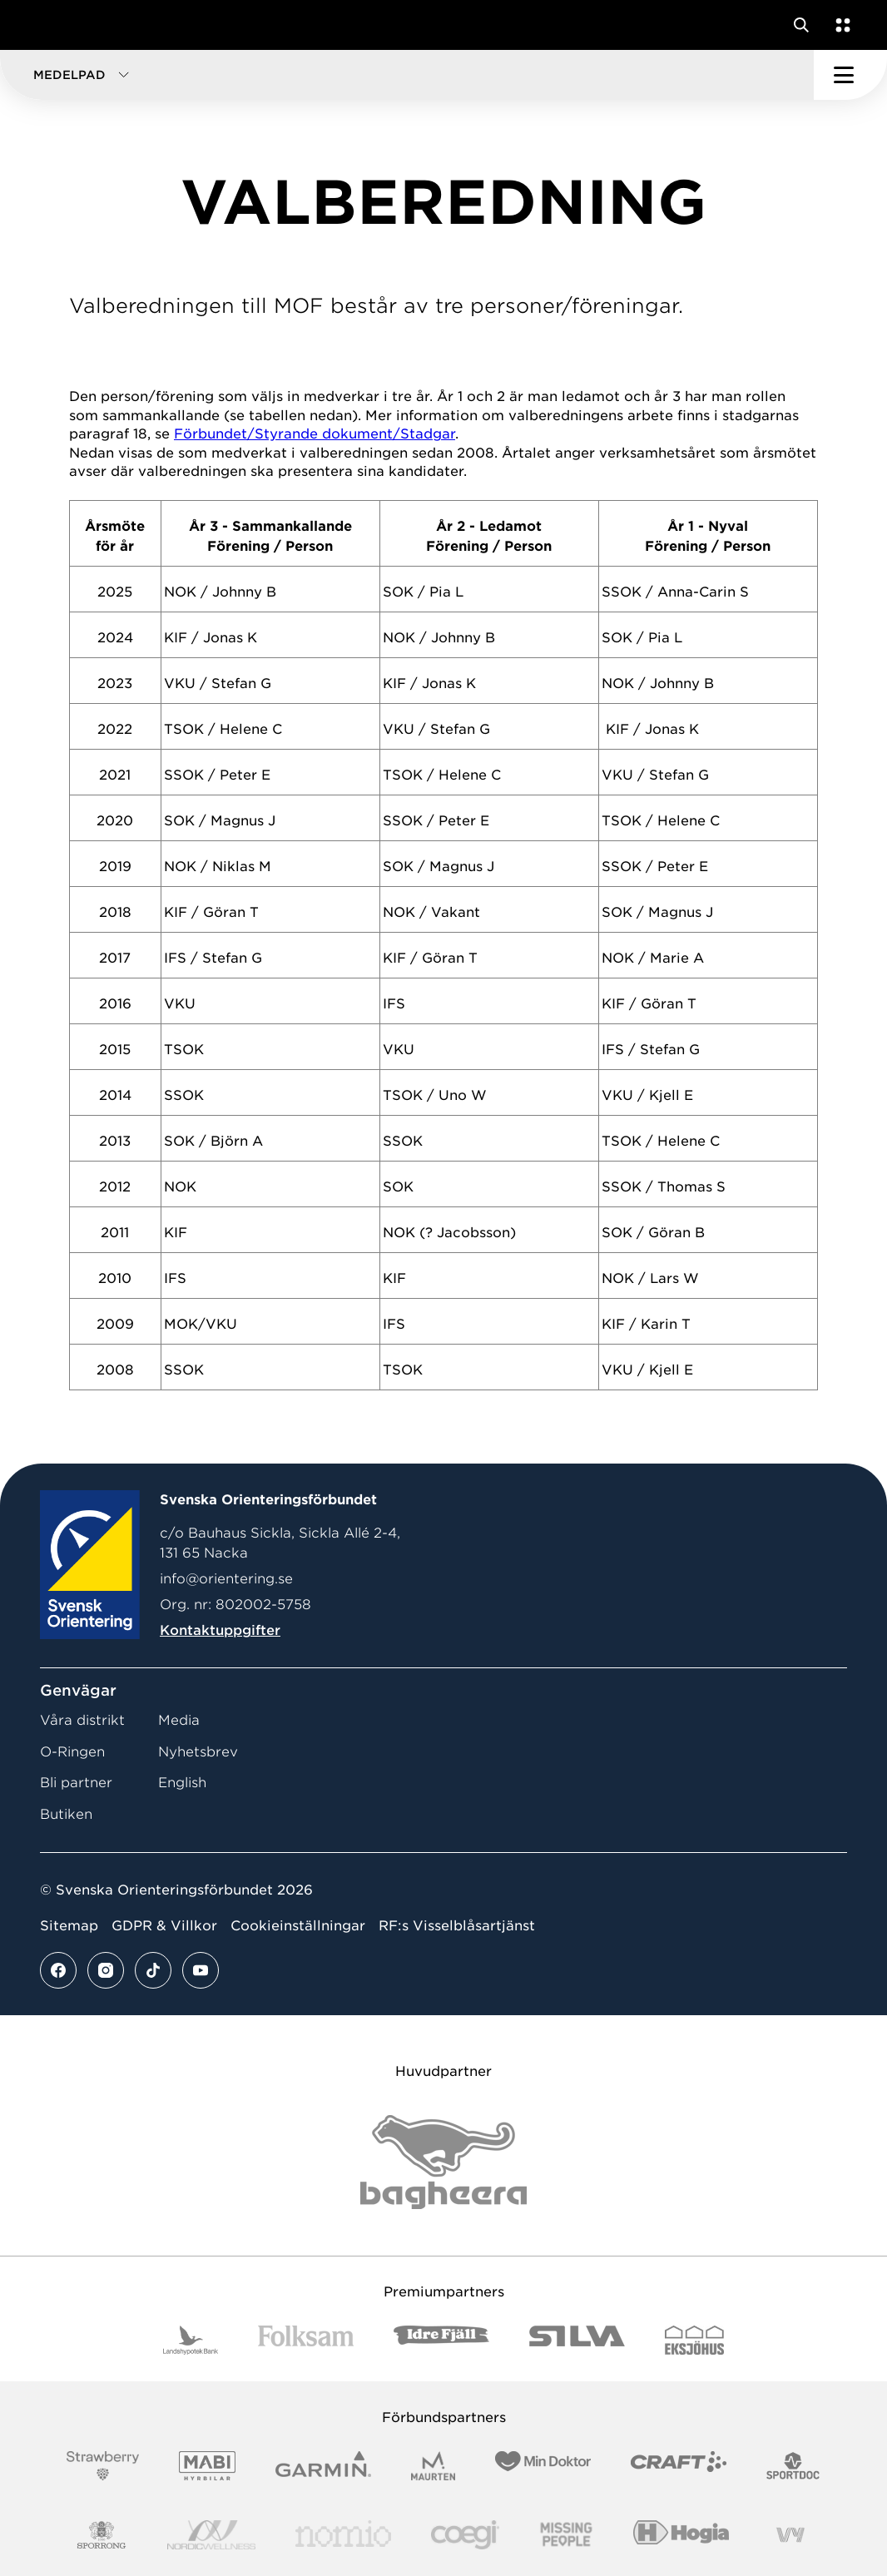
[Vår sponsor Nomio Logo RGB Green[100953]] (343, 2534)
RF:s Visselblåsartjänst (457, 1926)
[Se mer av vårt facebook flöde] (58, 1970)
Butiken (66, 1814)
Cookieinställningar (297, 1926)
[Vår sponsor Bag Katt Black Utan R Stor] (443, 2162)
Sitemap (69, 1926)
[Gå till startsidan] (44, 25)
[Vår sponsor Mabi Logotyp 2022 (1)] (207, 2465)
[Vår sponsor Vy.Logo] (790, 2534)
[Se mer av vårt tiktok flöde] (153, 1970)
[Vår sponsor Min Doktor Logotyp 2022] (543, 2465)
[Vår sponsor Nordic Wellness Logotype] (211, 2534)
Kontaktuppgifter (220, 1630)
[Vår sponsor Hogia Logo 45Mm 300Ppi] (681, 2534)
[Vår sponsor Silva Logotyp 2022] (577, 2340)
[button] (407, 75)
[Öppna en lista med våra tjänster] (839, 25)
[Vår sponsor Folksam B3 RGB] (306, 2340)
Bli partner (76, 1783)
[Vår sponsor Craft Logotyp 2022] (678, 2465)
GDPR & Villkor (164, 1926)
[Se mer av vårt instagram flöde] (105, 1970)
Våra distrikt (82, 1720)
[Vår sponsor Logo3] (465, 2534)
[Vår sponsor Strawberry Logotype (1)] (103, 2465)
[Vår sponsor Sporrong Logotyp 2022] (101, 2534)
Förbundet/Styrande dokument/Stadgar (314, 434)
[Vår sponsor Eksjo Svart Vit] (694, 2340)
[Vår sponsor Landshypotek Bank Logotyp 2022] (190, 2340)
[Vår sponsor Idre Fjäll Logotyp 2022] (441, 2340)
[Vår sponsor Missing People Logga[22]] (566, 2534)
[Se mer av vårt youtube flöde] (200, 1970)
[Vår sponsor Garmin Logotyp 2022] (323, 2465)
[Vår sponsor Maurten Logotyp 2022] (433, 2465)
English (182, 1783)
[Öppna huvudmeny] (850, 75)
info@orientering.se (226, 1579)
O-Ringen (72, 1752)
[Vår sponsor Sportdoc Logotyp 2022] (793, 2465)
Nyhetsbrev (198, 1752)
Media (179, 1720)
